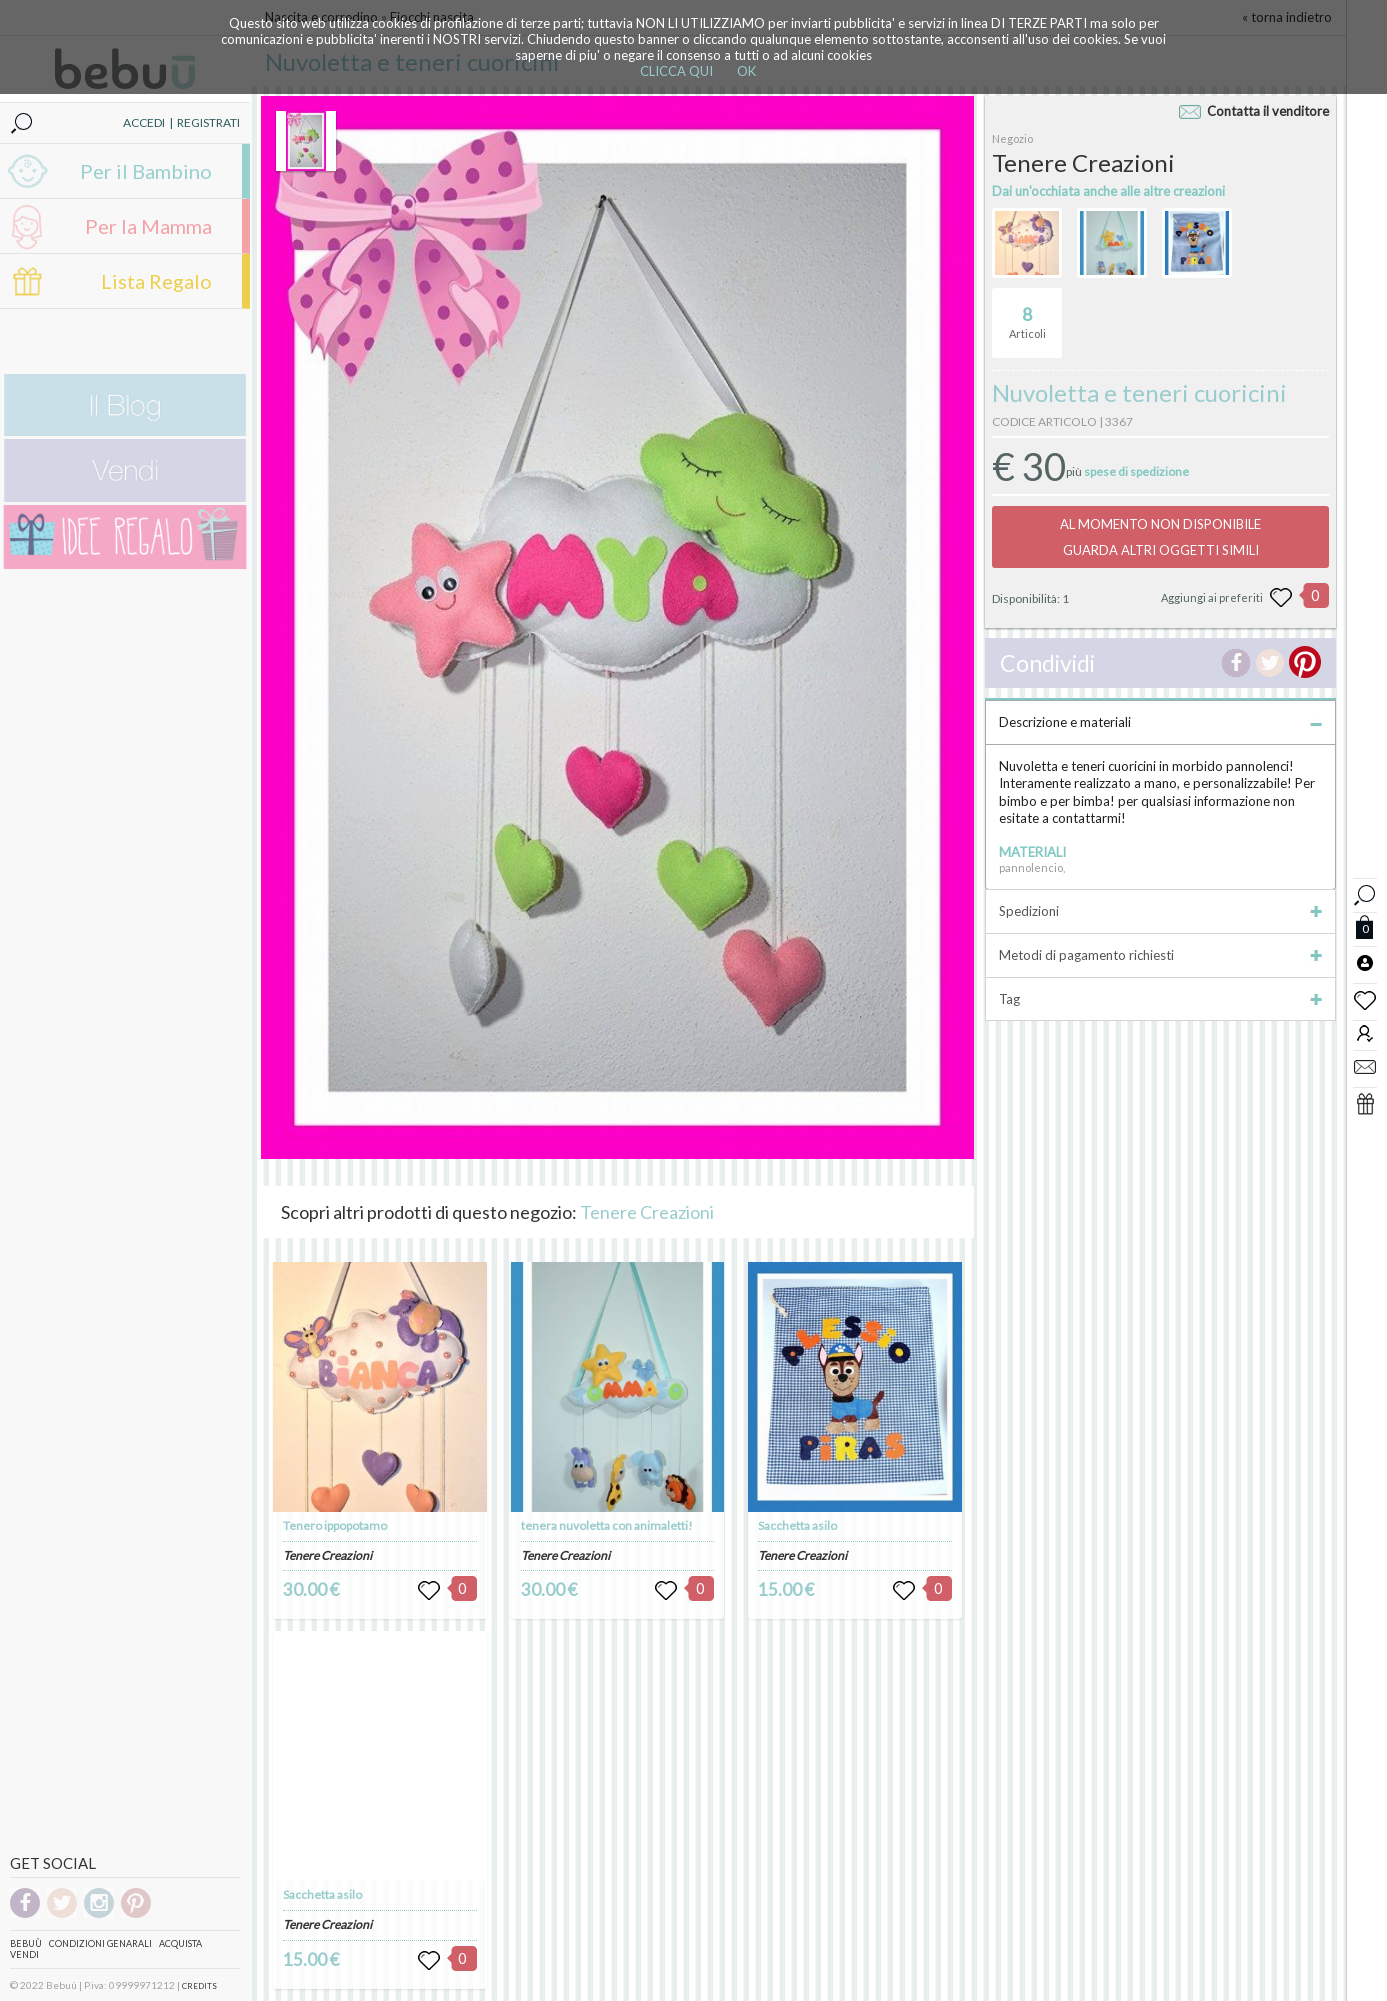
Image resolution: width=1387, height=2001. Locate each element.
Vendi (24, 1954)
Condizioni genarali (100, 1943)
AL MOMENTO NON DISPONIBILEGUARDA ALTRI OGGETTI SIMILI (1160, 537)
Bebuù (26, 1943)
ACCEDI (144, 122)
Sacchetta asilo (322, 1894)
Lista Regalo (156, 281)
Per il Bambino (146, 171)
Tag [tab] (1160, 999)
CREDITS (199, 1986)
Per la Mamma (148, 226)
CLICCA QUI (676, 71)
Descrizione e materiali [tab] (1160, 722)
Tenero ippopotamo (335, 1525)
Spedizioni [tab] (1160, 911)
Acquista (180, 1943)
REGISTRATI (208, 122)
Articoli (1027, 314)
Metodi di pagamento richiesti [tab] (1160, 955)
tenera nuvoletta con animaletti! (607, 1525)
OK (746, 71)
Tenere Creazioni (647, 1212)
